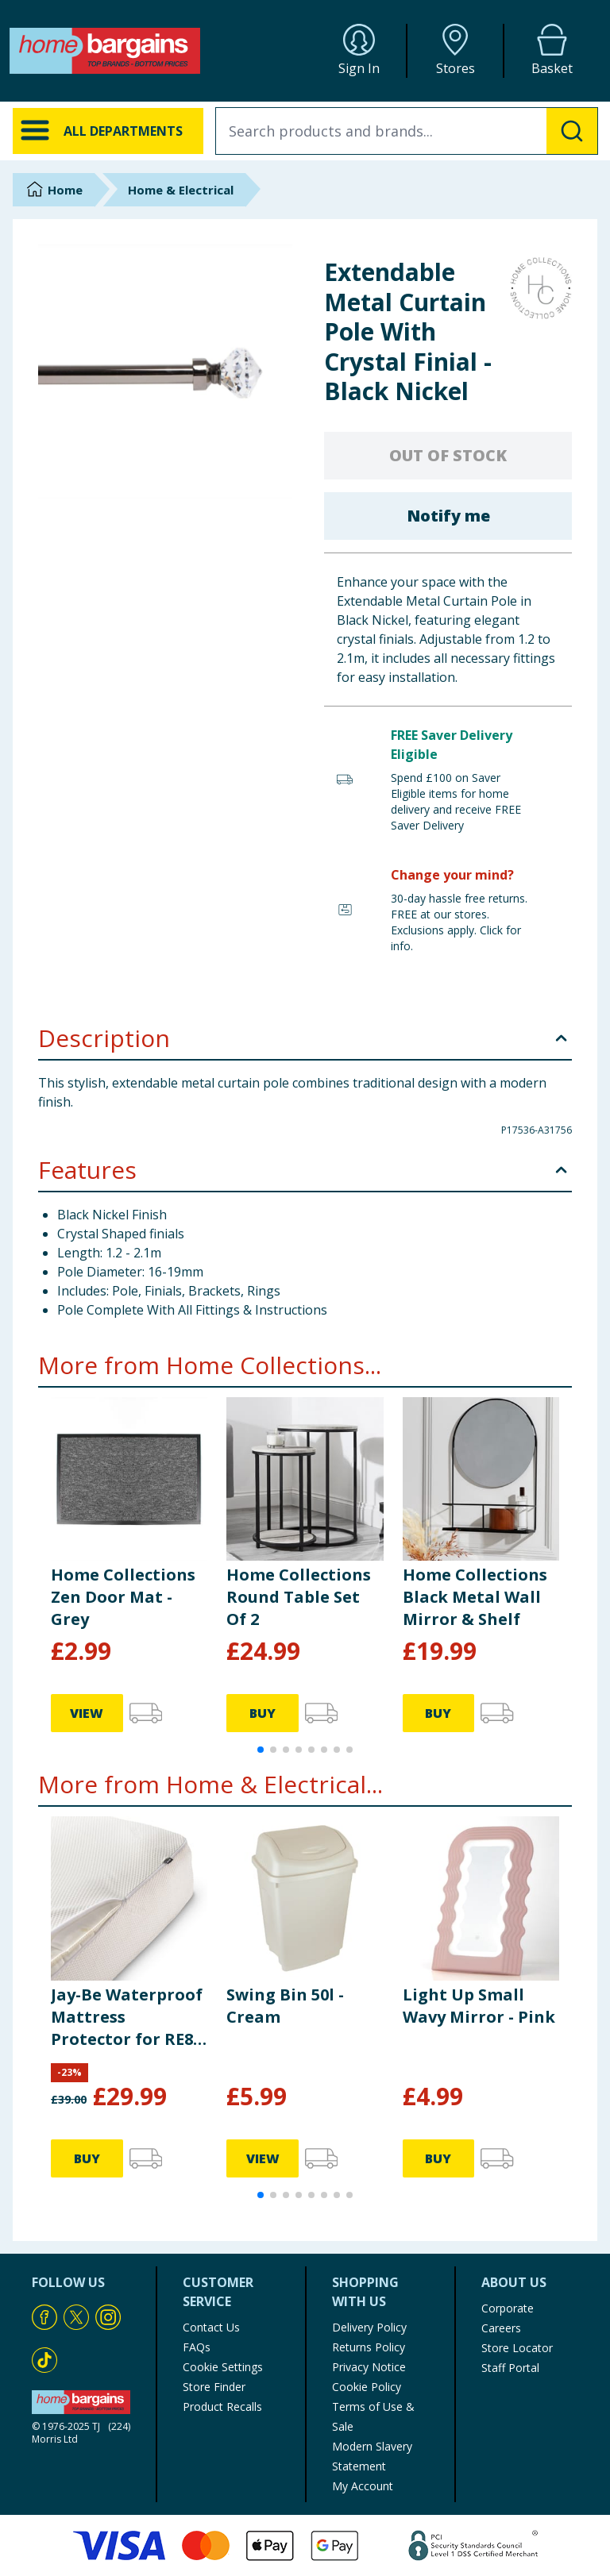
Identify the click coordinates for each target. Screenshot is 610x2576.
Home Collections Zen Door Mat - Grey (123, 1597)
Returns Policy (368, 2347)
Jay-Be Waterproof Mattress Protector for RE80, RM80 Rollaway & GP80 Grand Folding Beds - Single (129, 2017)
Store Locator (517, 2347)
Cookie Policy (366, 2386)
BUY (262, 1713)
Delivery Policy (369, 2327)
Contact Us (211, 2327)
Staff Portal (510, 2367)
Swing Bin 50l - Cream (285, 2005)
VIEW (86, 1713)
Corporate (507, 2308)
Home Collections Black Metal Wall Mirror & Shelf (475, 1597)
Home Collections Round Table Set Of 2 (298, 1597)
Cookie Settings (223, 2366)
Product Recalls (222, 2406)
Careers (501, 2327)
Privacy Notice (369, 2366)
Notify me (448, 515)
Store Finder (214, 2386)
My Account (362, 2485)
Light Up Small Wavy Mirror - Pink (479, 2005)
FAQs (196, 2347)
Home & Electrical (181, 190)
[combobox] (406, 131)
